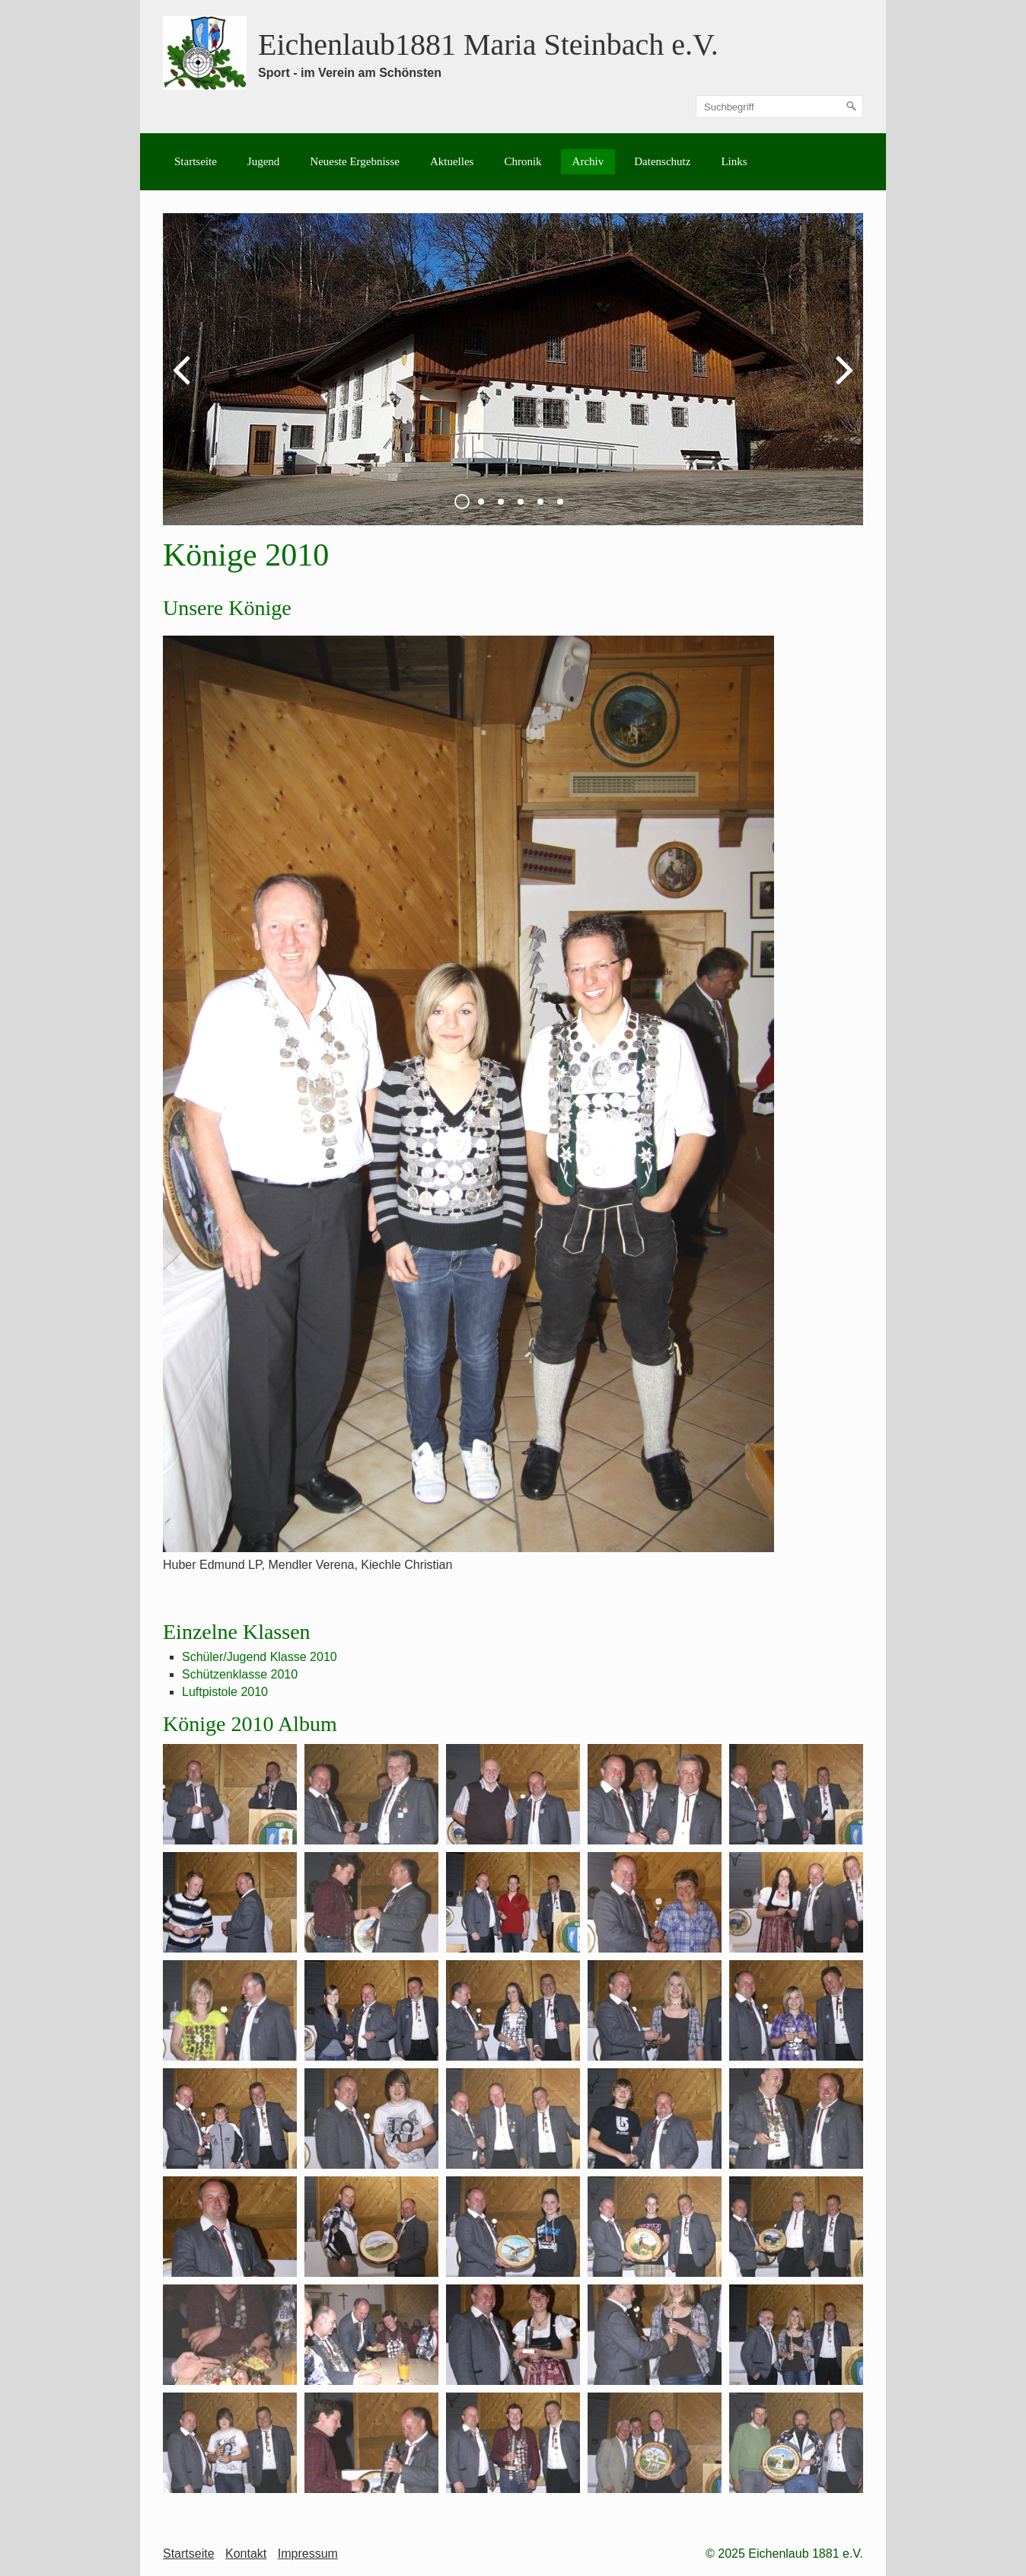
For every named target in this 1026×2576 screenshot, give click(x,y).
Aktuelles (452, 161)
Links (734, 161)
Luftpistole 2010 (225, 1691)
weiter (840, 381)
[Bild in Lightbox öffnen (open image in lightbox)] (468, 1094)
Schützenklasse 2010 (240, 1674)
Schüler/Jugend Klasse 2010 (259, 1656)
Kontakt (245, 2553)
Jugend (263, 161)
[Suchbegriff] (779, 106)
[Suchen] (851, 106)
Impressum (308, 2553)
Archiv (588, 161)
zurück (185, 381)
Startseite (195, 161)
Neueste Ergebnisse (355, 161)
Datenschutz (662, 161)
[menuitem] (195, 161)
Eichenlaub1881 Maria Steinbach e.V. (488, 44)
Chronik (522, 161)
